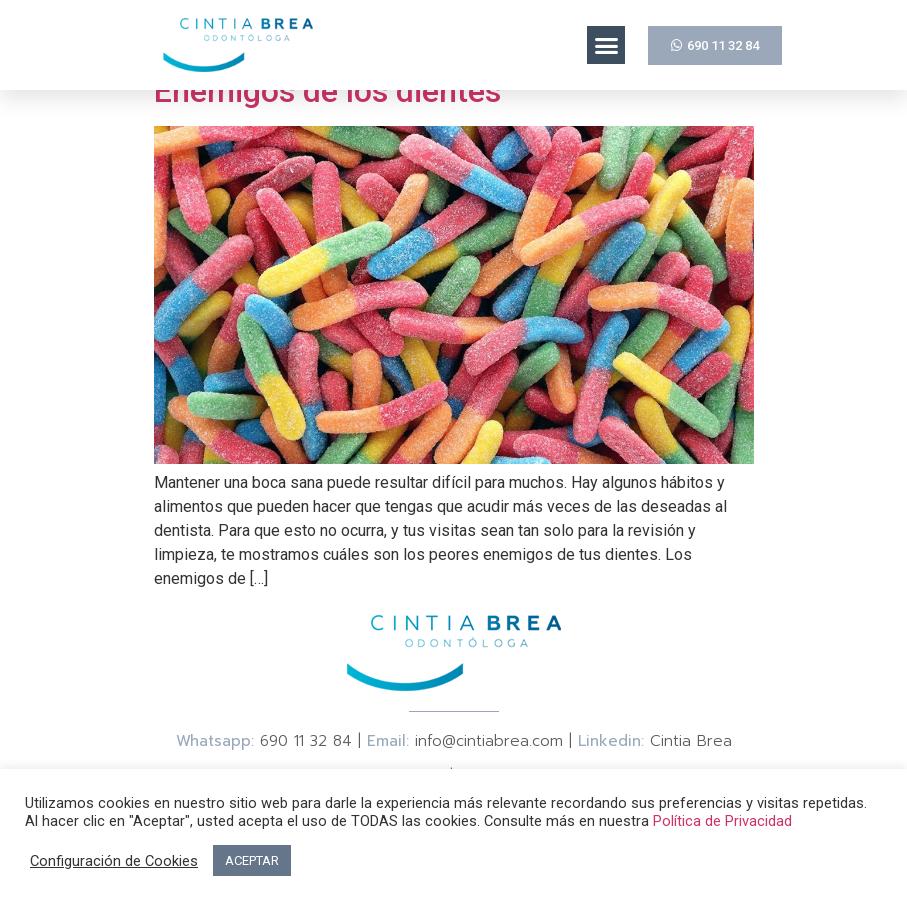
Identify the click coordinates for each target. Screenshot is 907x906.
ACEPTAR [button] (252, 860)
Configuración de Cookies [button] (114, 861)
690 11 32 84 (306, 741)
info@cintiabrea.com (489, 741)
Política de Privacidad (722, 821)
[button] (606, 45)
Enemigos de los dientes (327, 91)
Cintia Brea (691, 741)
